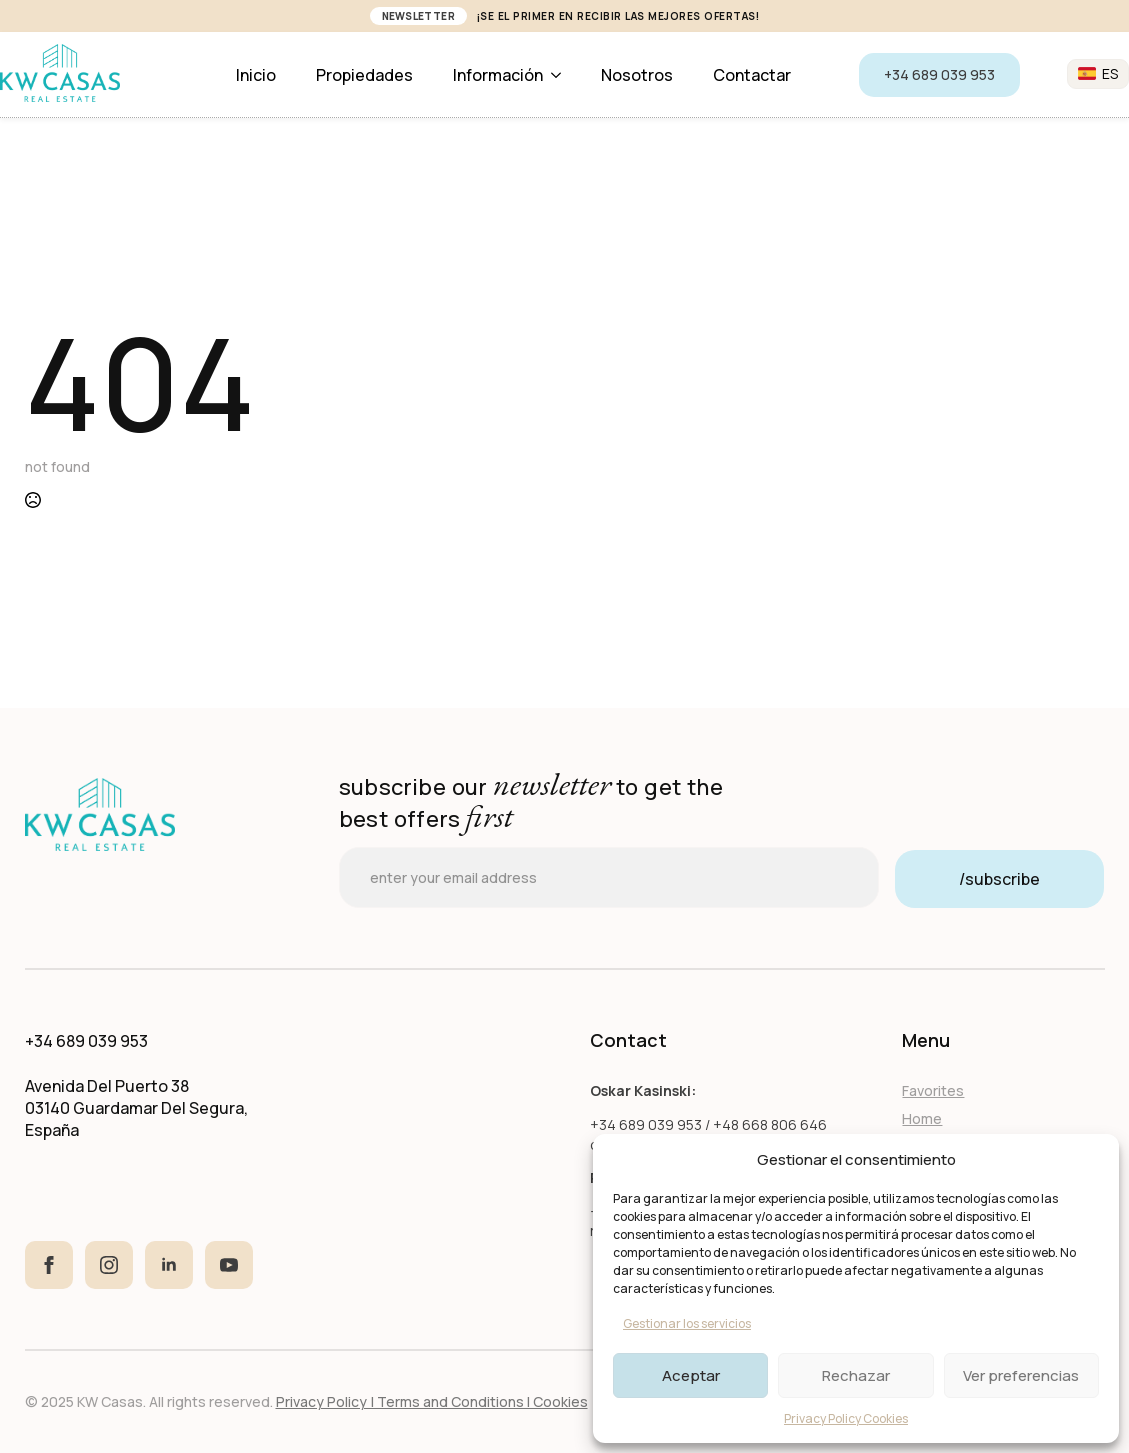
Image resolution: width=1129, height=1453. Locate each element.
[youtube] (229, 1265)
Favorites (933, 1090)
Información (498, 75)
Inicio (256, 75)
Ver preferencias (1021, 1375)
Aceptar (691, 1375)
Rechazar (856, 1375)
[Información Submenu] (562, 75)
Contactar (752, 75)
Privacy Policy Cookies (846, 1418)
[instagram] (109, 1265)
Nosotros (637, 75)
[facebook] (49, 1265)
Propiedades (364, 75)
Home (922, 1118)
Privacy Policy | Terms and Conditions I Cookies (432, 1401)
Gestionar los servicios (687, 1323)
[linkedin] (169, 1265)
